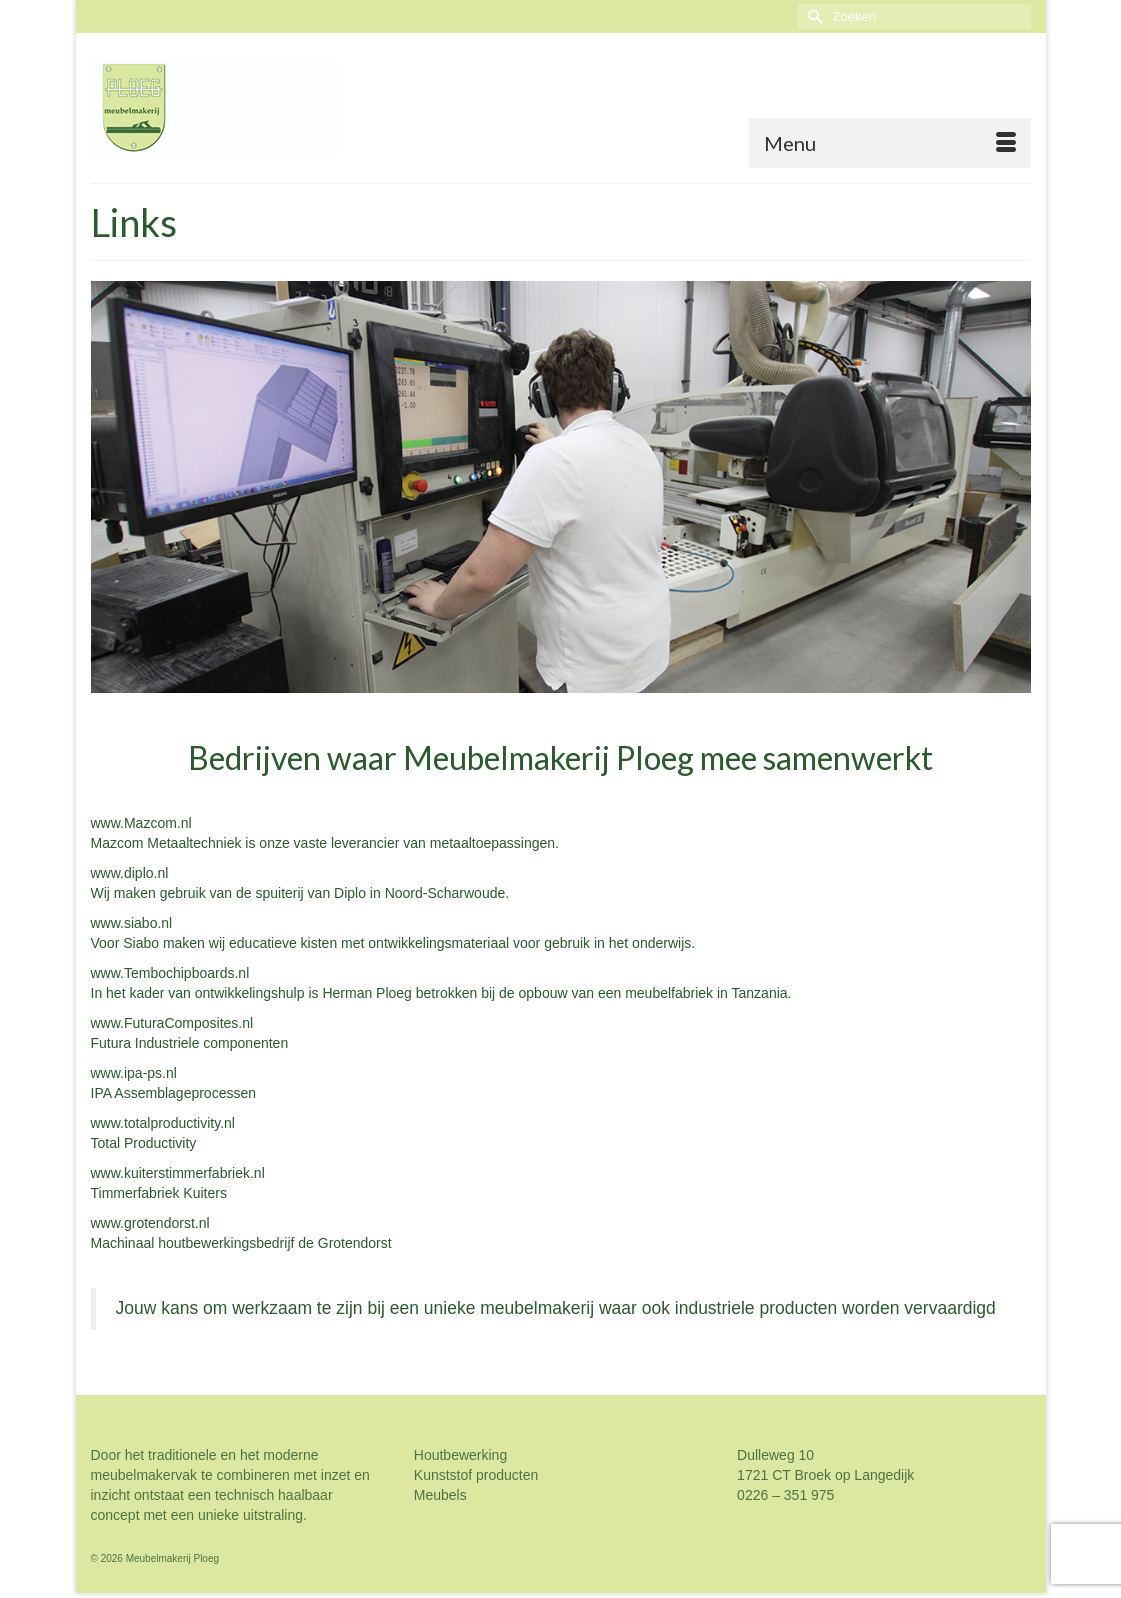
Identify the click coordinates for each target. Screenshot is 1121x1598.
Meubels (440, 1495)
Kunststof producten (478, 1475)
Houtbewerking (460, 1455)
